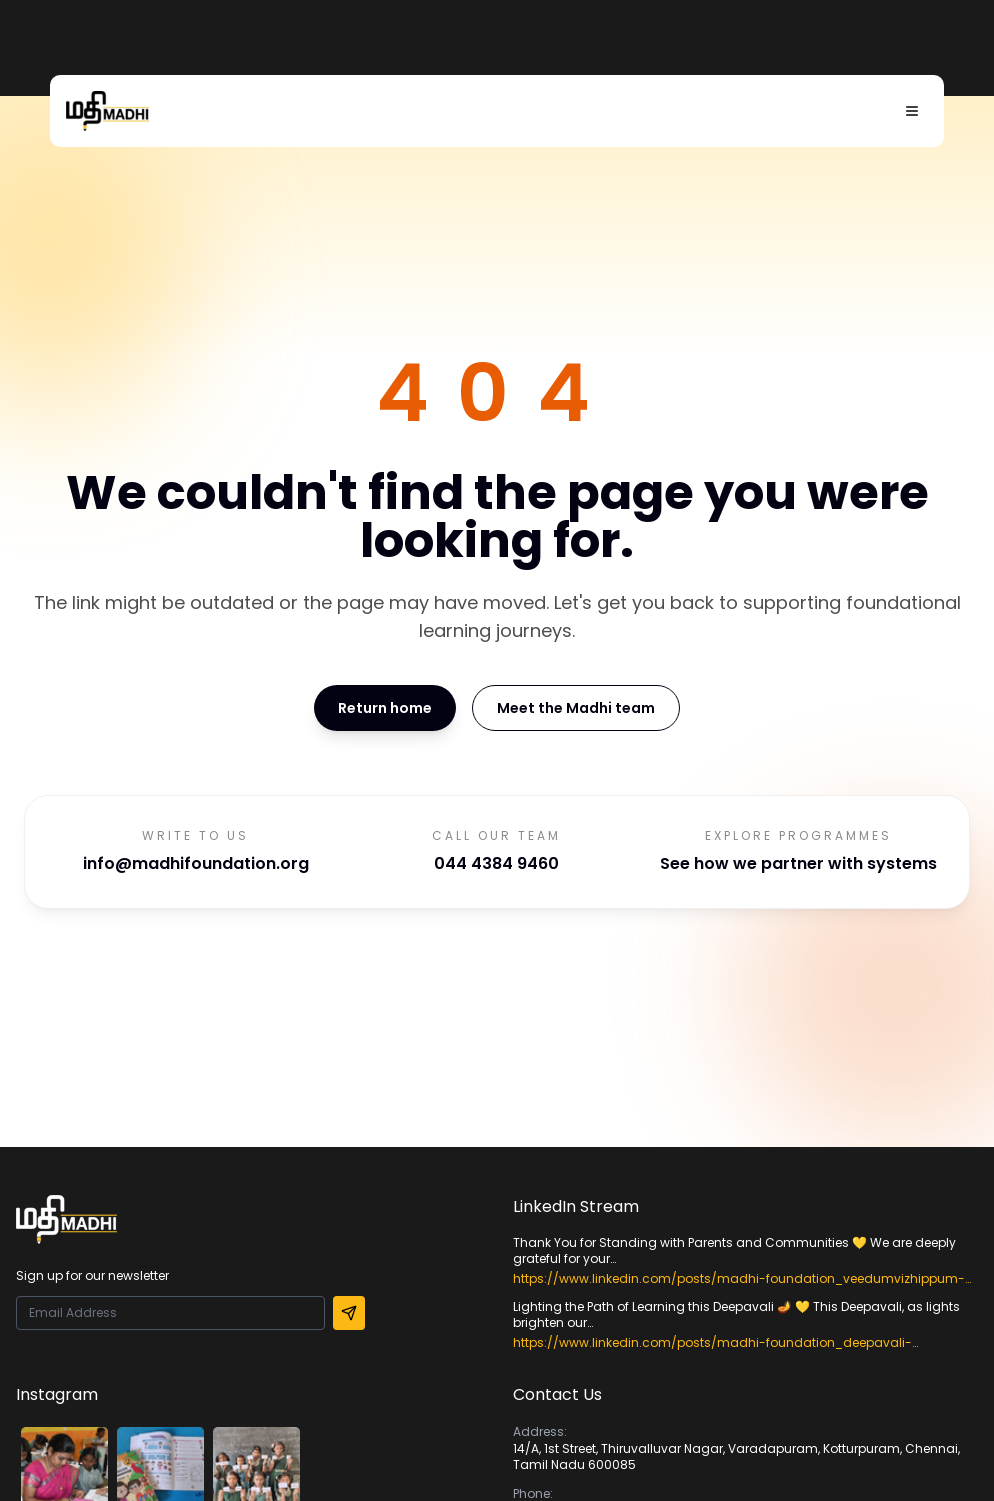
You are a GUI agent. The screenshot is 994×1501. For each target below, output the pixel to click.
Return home (385, 708)
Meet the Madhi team (576, 708)
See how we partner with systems (798, 863)
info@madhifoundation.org (196, 863)
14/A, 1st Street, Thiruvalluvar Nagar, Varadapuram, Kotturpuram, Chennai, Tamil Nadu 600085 (736, 1456)
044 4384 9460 (496, 863)
